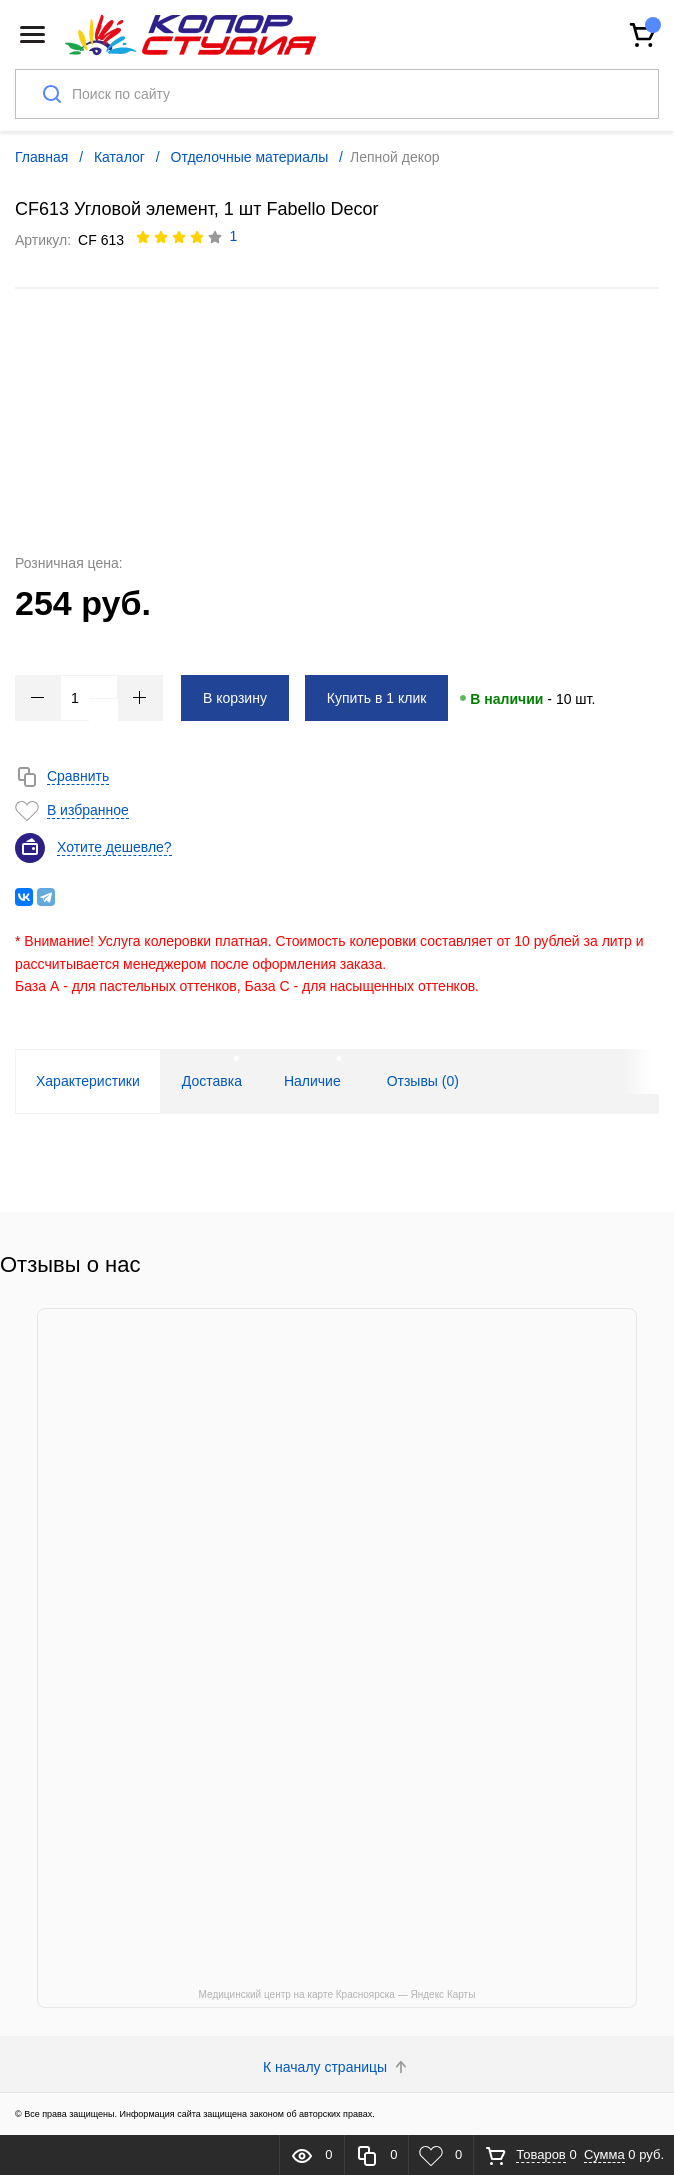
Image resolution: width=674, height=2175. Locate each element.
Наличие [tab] (312, 1081)
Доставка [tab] (212, 1081)
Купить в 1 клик (377, 698)
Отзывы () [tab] (423, 1081)
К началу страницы (337, 2067)
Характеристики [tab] (88, 1081)
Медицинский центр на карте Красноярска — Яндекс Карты (337, 1994)
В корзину (235, 698)
